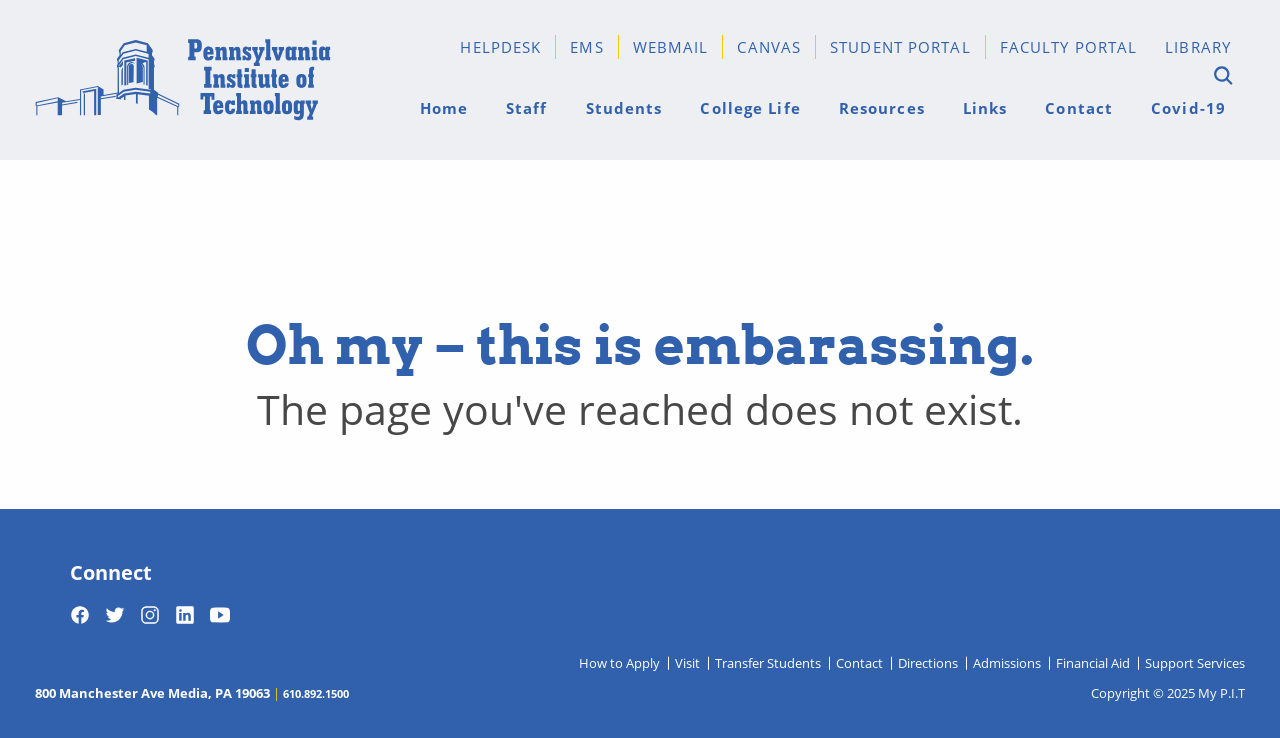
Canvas (769, 46)
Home (444, 107)
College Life (750, 107)
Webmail (671, 46)
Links (985, 107)
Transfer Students (768, 663)
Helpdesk (500, 46)
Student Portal (900, 46)
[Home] (183, 80)
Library (1198, 46)
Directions (928, 663)
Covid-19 (1188, 107)
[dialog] (1220, 678)
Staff (527, 107)
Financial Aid (1093, 663)
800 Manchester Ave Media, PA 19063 (152, 693)
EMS (586, 46)
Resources (882, 107)
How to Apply (619, 663)
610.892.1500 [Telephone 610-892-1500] (316, 693)
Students (624, 107)
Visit (687, 663)
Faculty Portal (1069, 46)
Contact (1079, 107)
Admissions (1007, 663)
